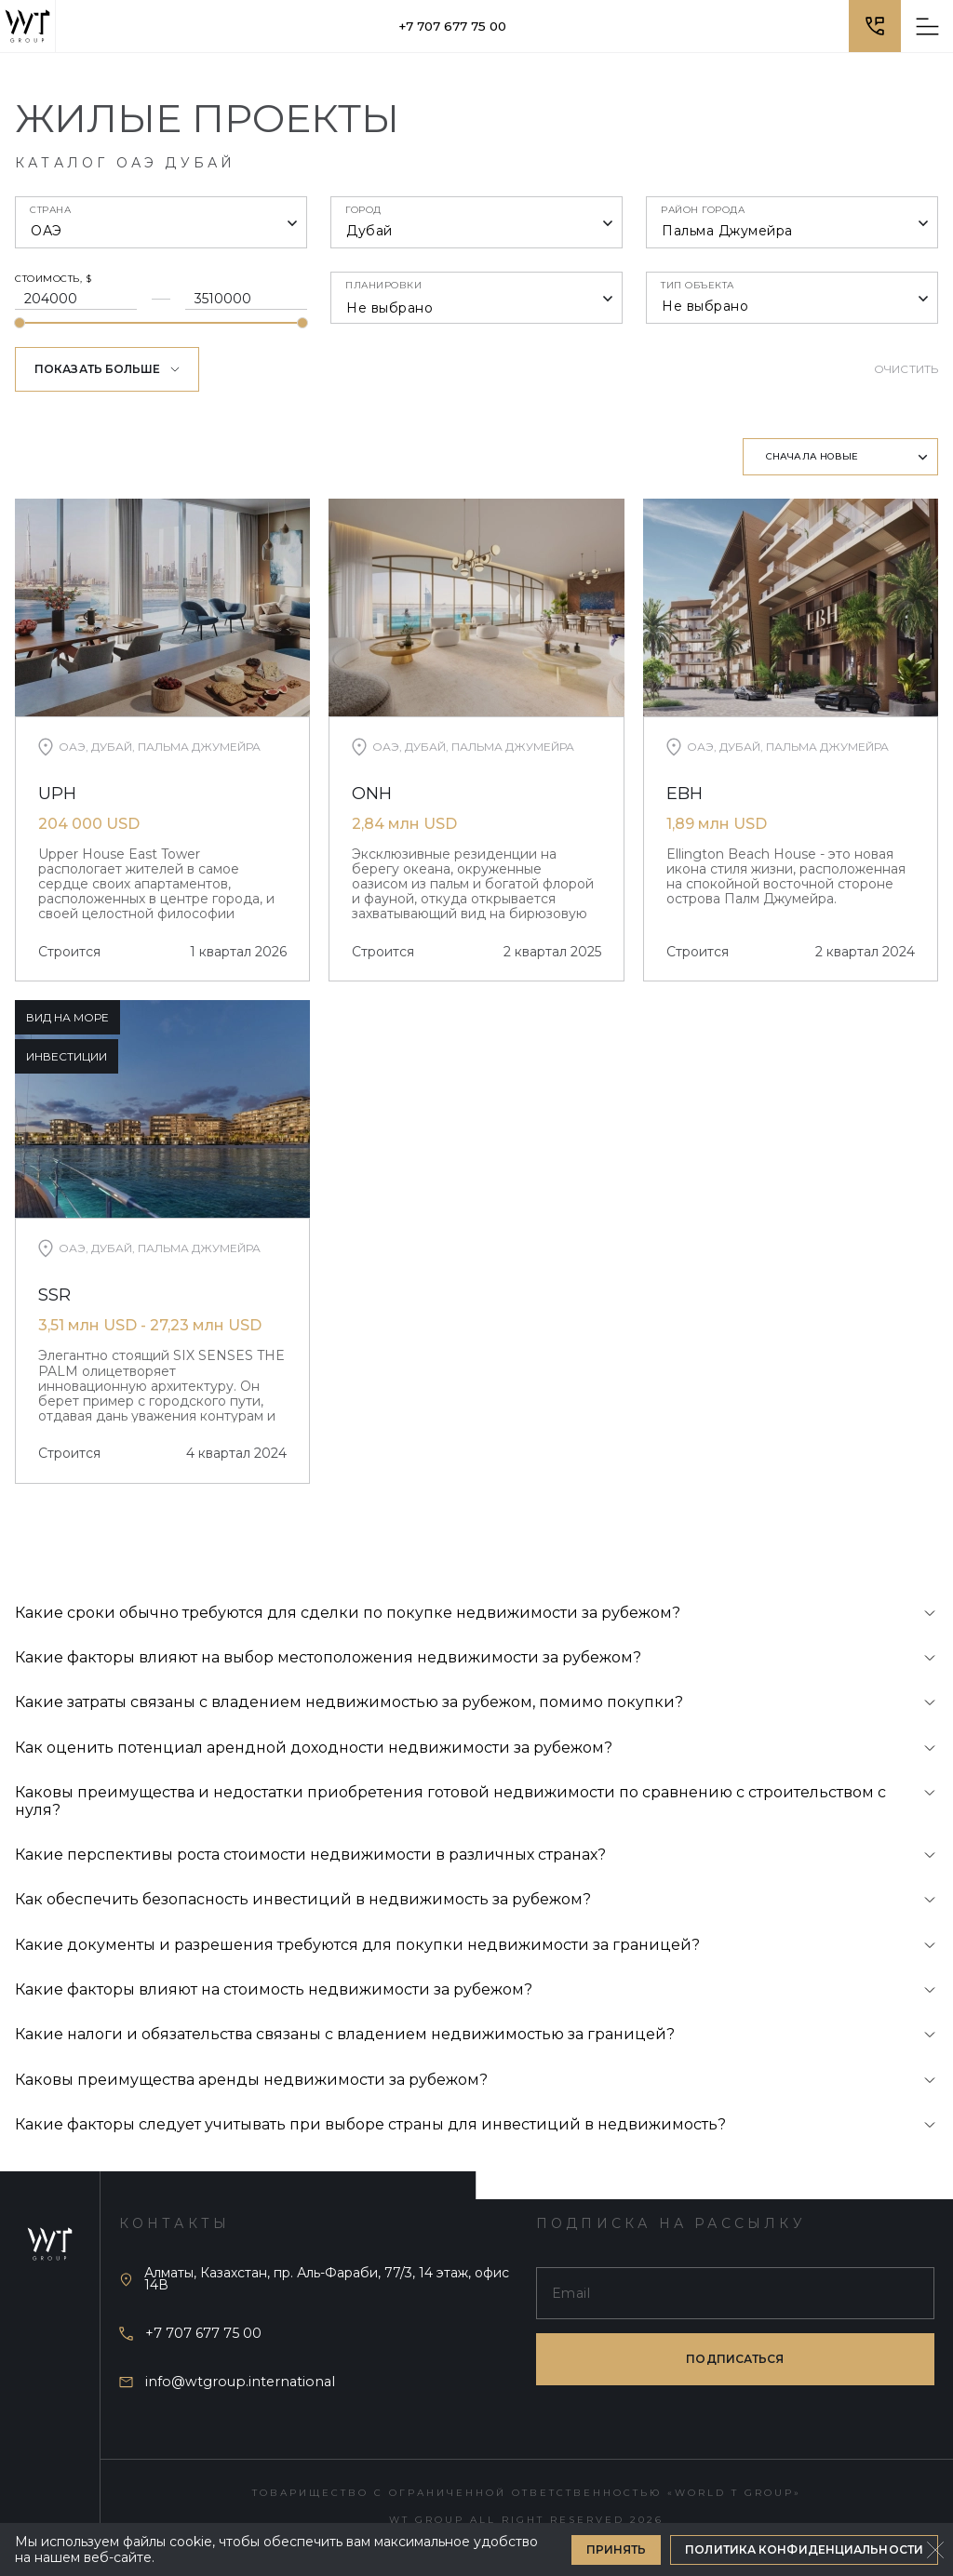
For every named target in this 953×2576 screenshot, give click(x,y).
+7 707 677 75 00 (452, 26)
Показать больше (107, 369)
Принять (616, 2549)
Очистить (906, 369)
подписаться (735, 2359)
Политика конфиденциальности (804, 2549)
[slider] (19, 322)
